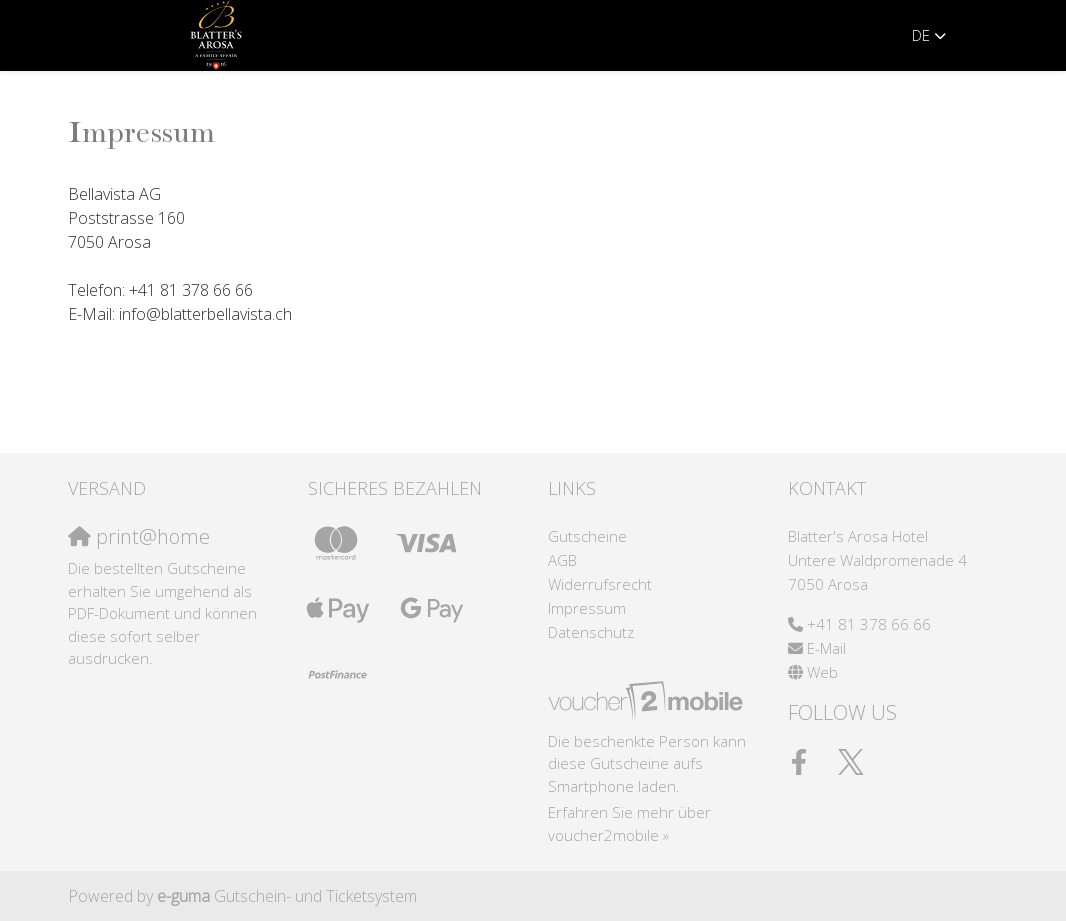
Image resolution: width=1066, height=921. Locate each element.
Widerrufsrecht (600, 584)
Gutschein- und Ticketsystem (287, 896)
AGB (562, 560)
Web (822, 672)
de (921, 35)
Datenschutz (591, 632)
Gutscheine (587, 536)
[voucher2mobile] (648, 700)
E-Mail (826, 648)
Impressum (587, 608)
